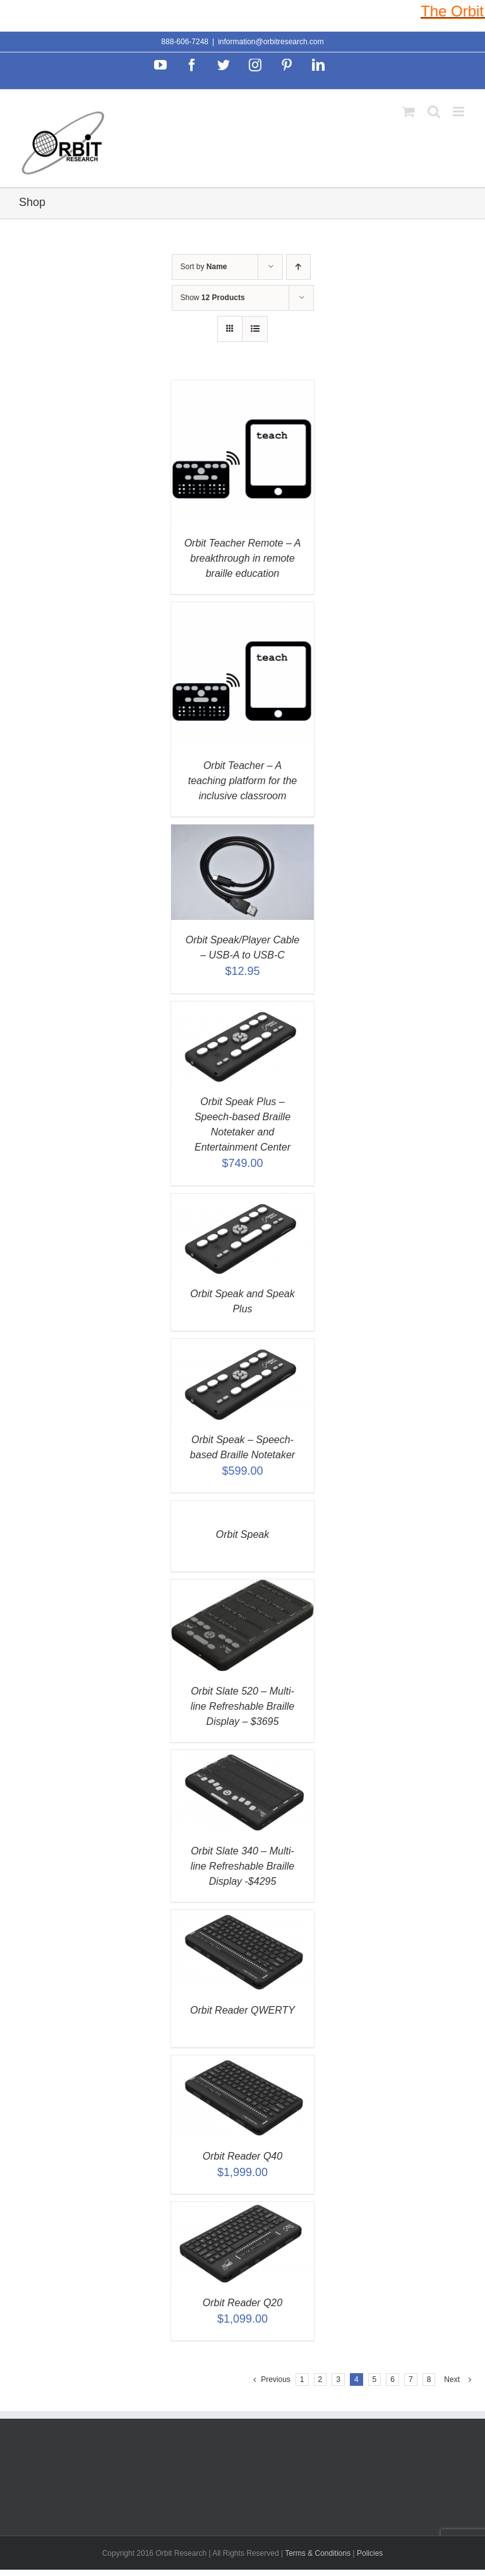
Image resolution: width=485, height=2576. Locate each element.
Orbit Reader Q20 (242, 2302)
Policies (370, 2553)
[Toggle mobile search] (434, 111)
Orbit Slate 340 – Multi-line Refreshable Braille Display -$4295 (243, 1866)
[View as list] (254, 329)
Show (213, 297)
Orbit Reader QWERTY (242, 2010)
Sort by (204, 266)
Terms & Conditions (318, 2553)
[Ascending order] (298, 267)
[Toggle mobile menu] (459, 111)
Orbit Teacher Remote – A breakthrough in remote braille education (242, 558)
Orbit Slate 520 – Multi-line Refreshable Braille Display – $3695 (243, 1706)
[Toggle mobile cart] (408, 111)
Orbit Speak (242, 1534)
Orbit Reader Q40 (242, 2156)
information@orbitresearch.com (271, 41)
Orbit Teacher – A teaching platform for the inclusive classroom (242, 780)
